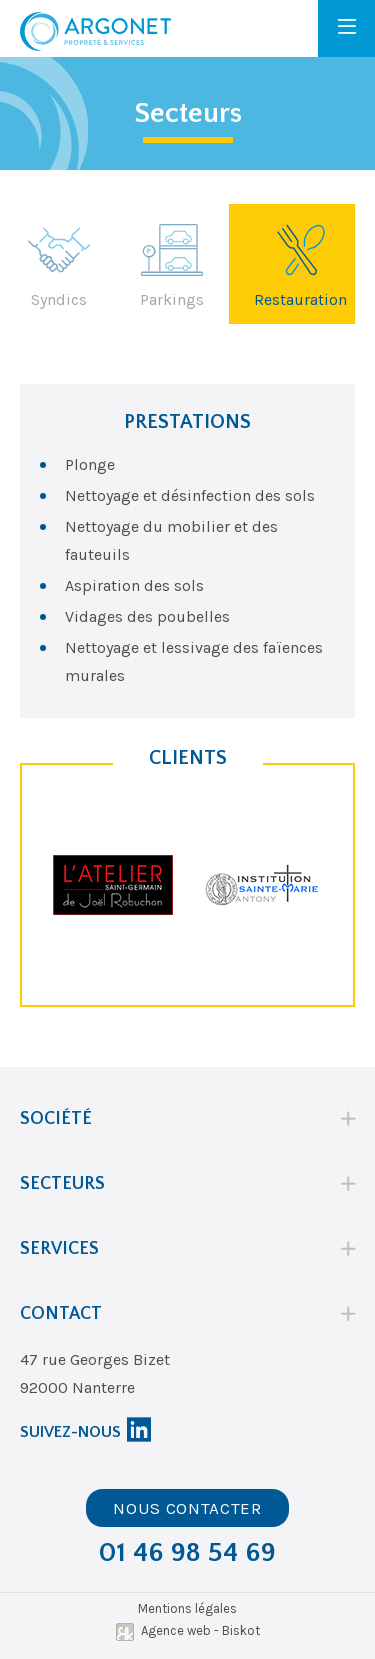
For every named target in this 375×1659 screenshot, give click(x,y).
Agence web (176, 1630)
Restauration (300, 264)
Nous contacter (187, 1508)
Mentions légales (187, 1608)
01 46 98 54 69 (187, 1552)
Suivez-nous (70, 1432)
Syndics (59, 264)
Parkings (172, 264)
